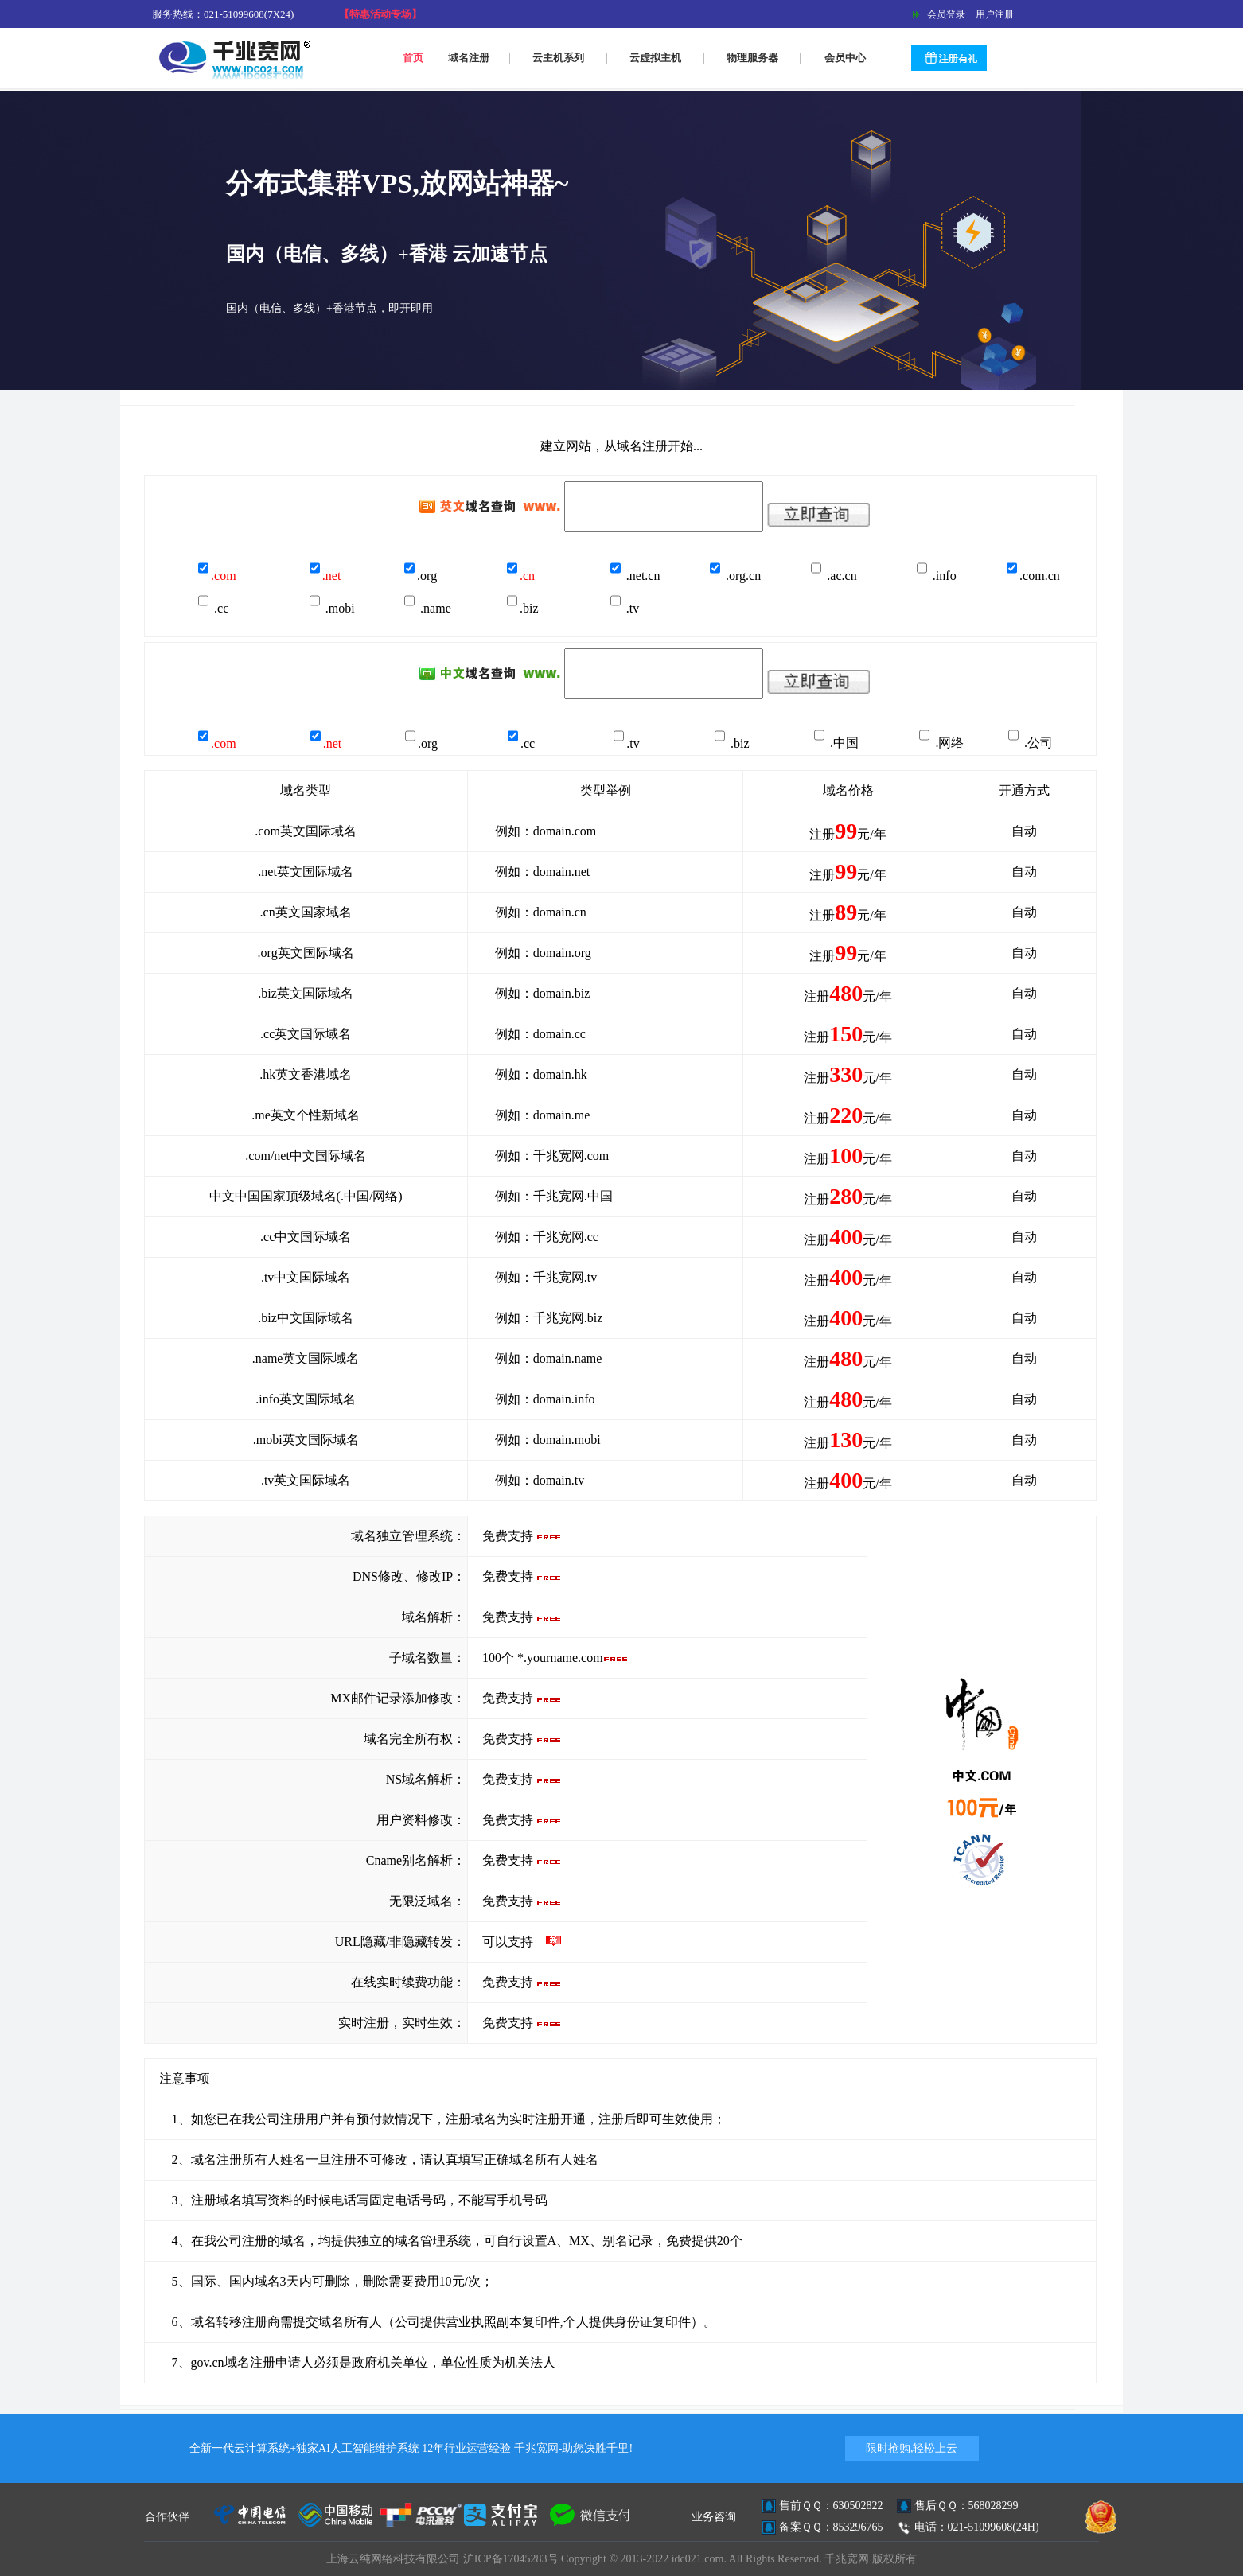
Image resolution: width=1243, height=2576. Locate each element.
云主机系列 (558, 58)
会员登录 (945, 14)
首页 (413, 58)
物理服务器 (752, 58)
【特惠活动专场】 (380, 14)
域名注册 (468, 58)
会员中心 (845, 58)
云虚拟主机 (655, 58)
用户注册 (991, 14)
